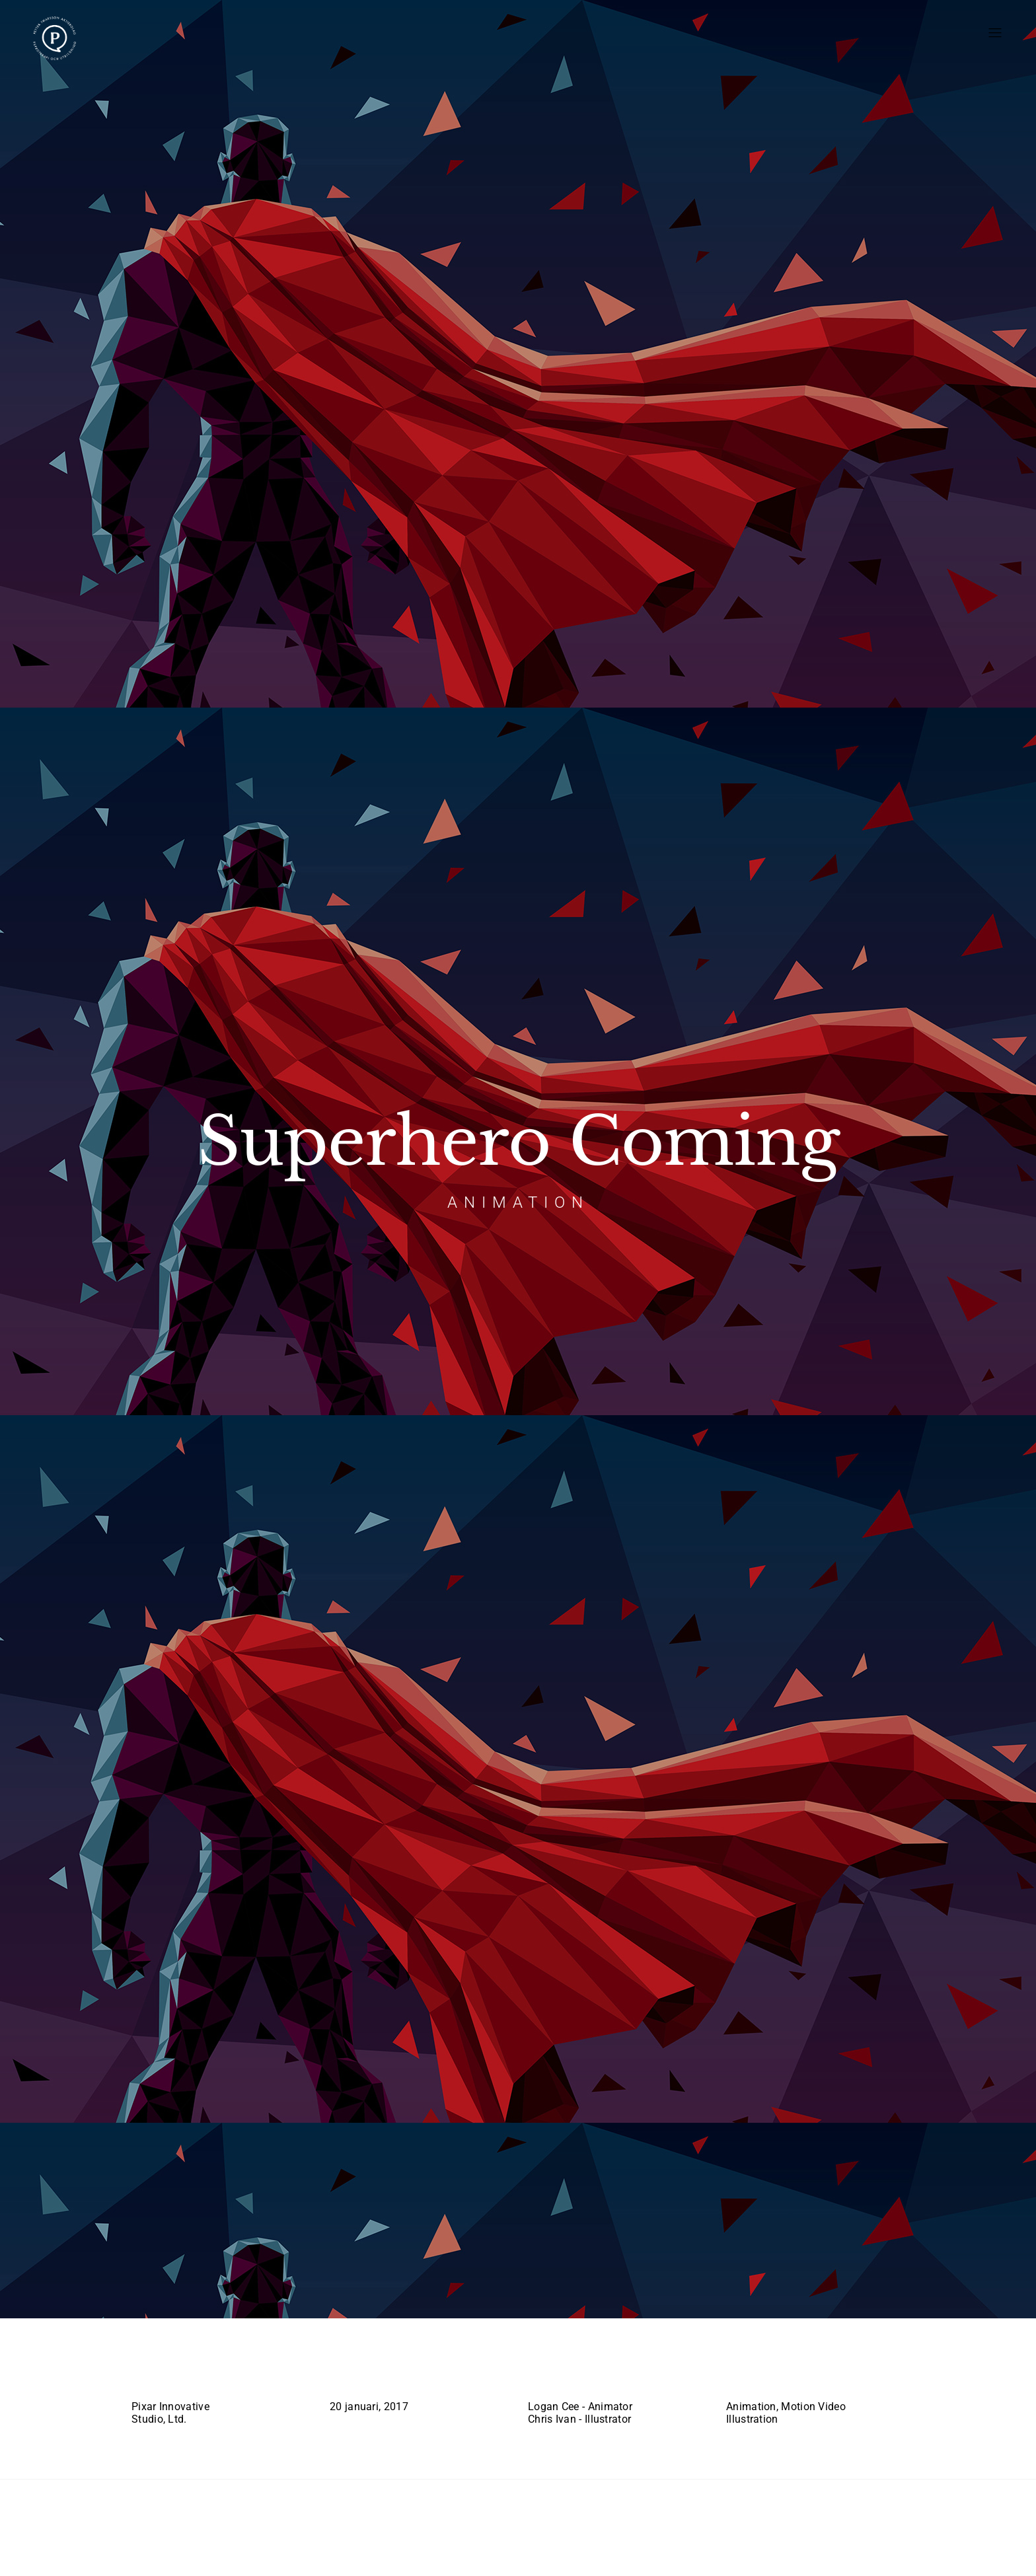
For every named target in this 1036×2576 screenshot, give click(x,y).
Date (342, 2377)
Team (542, 2377)
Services (750, 2377)
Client (149, 2377)
